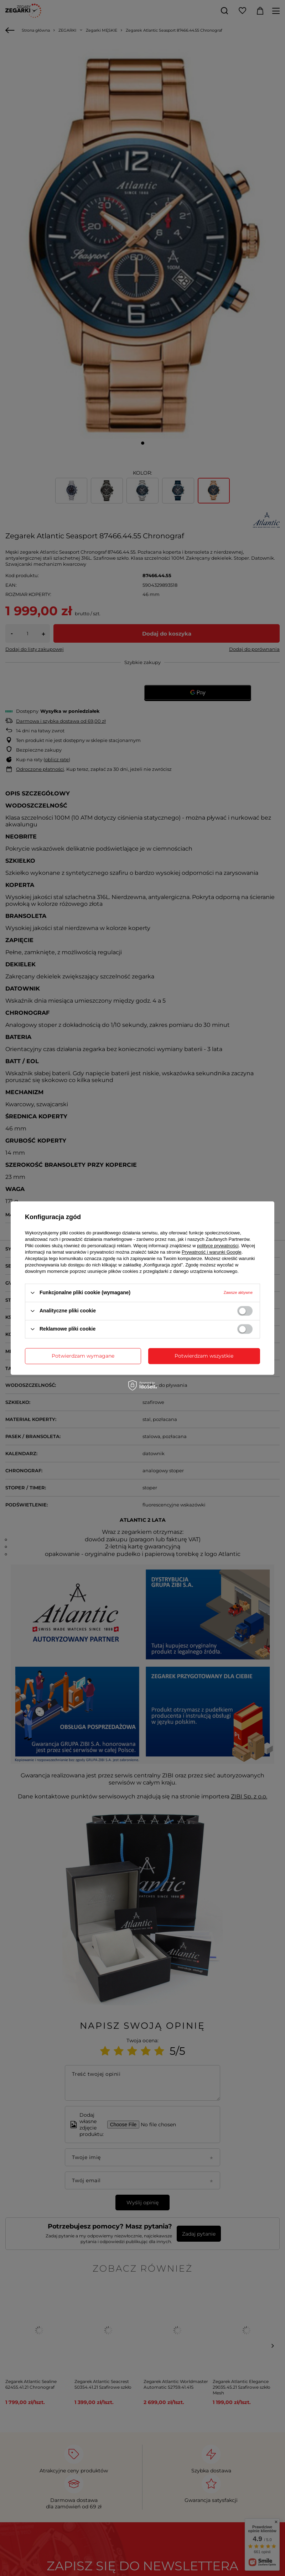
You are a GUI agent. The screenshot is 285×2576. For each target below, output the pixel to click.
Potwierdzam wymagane (83, 1356)
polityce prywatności (217, 1245)
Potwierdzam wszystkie (204, 1356)
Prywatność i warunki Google (212, 1252)
